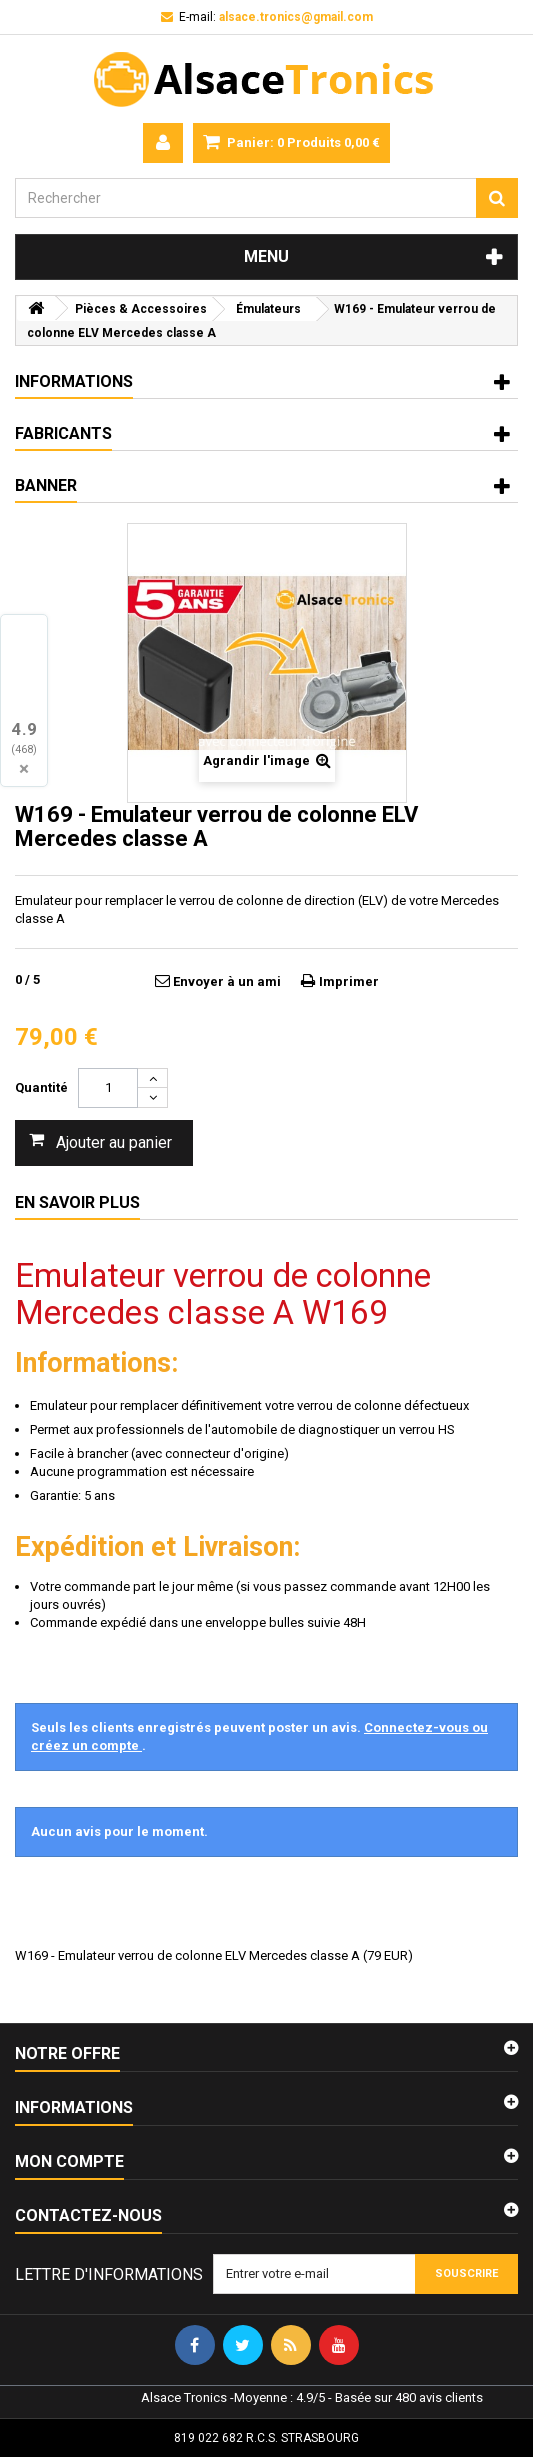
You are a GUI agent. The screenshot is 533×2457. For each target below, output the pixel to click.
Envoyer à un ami (227, 981)
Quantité (41, 1087)
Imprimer (349, 981)
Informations (74, 381)
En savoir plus (77, 1202)
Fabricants (63, 433)
